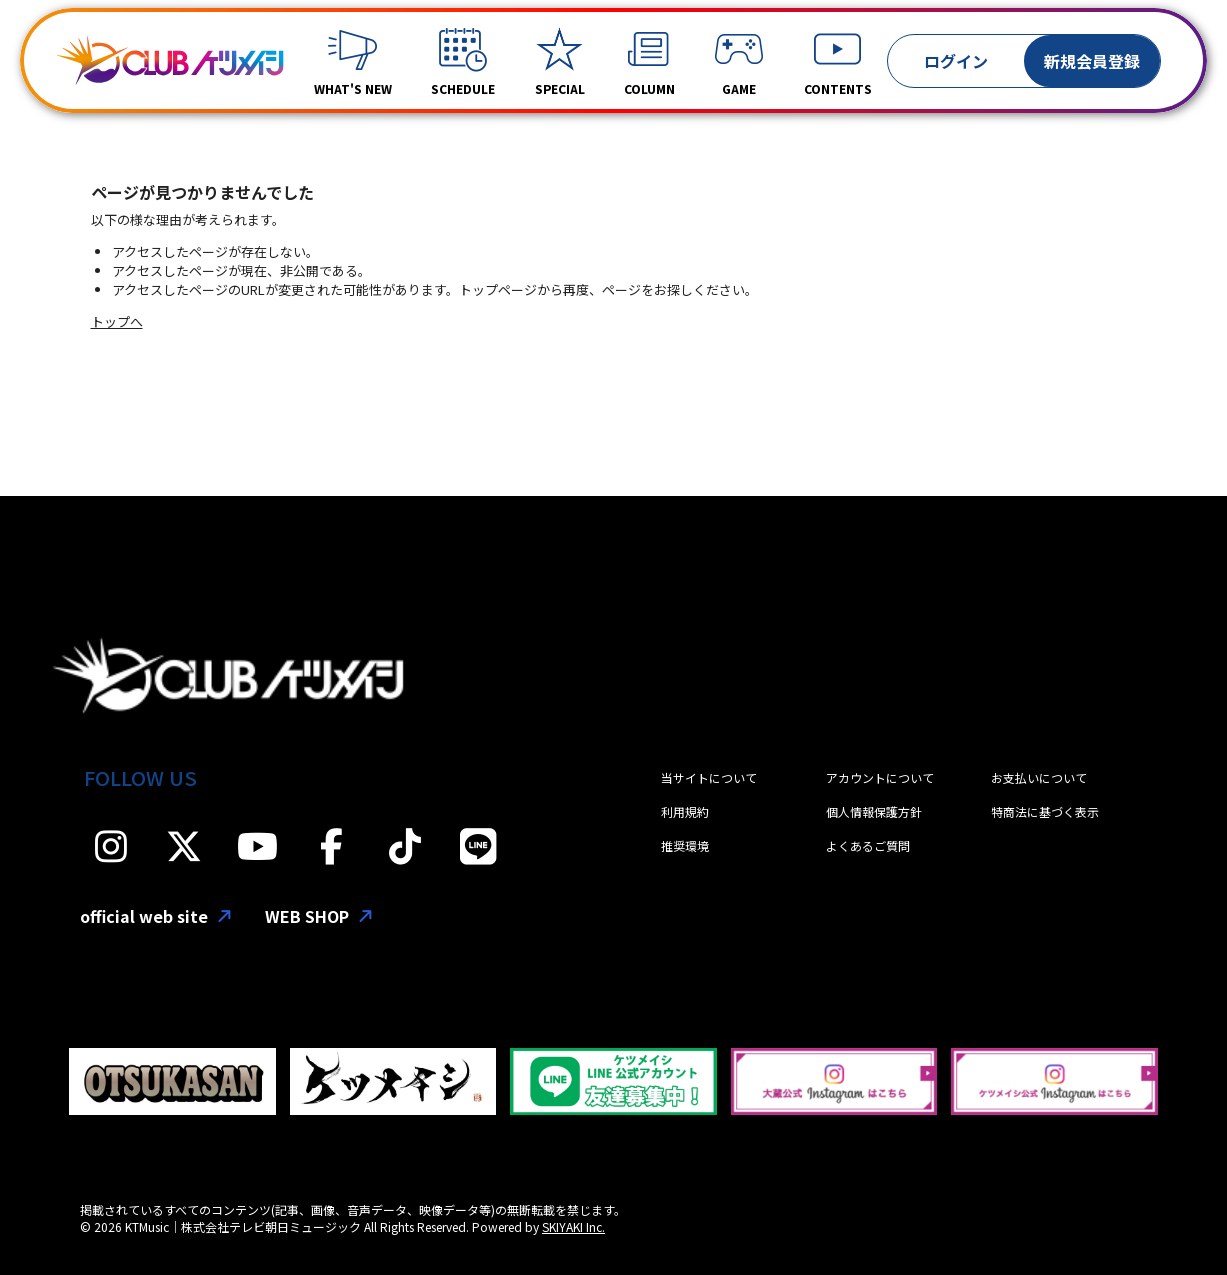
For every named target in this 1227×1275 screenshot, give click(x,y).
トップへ (117, 321)
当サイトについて (709, 777)
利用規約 (685, 811)
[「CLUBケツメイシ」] (170, 60)
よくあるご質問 (868, 845)
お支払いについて (1039, 777)
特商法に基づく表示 (1045, 811)
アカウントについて (880, 777)
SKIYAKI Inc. (573, 1226)
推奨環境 (685, 845)
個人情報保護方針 (874, 811)
